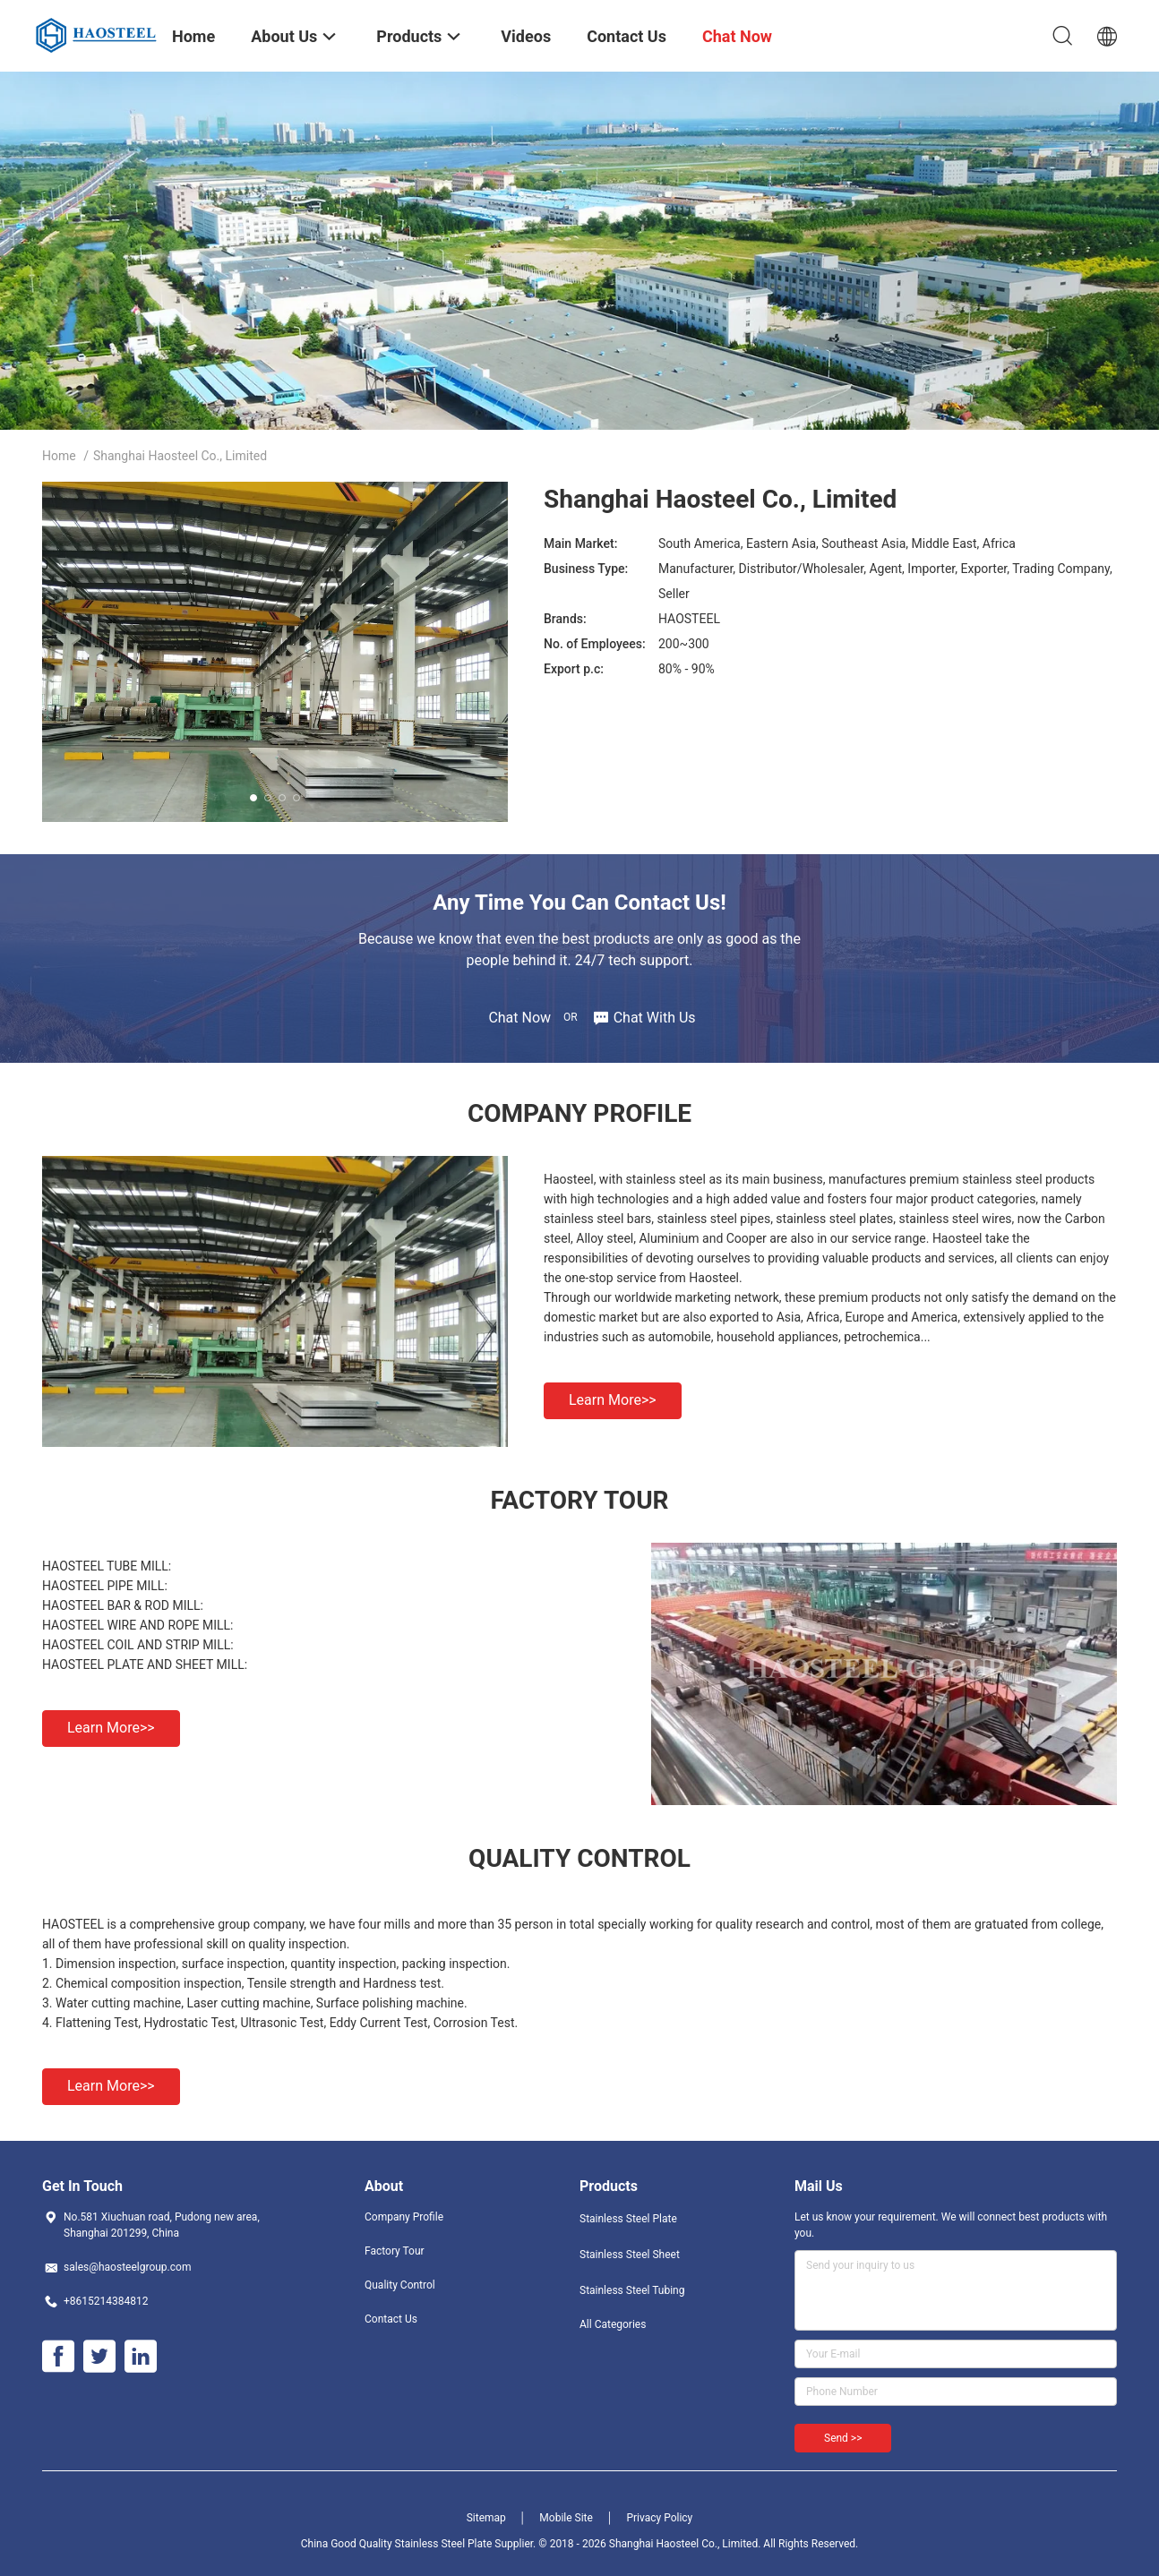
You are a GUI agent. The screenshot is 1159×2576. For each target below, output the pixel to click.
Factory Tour (395, 2251)
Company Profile (404, 2217)
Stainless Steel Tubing (632, 2290)
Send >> (843, 2438)
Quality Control (400, 2285)
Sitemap (486, 2518)
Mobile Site (566, 2518)
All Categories (613, 2324)
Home (59, 456)
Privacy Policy (659, 2518)
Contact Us (391, 2319)
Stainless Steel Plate (628, 2218)
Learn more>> (613, 1399)
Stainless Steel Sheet (630, 2254)
